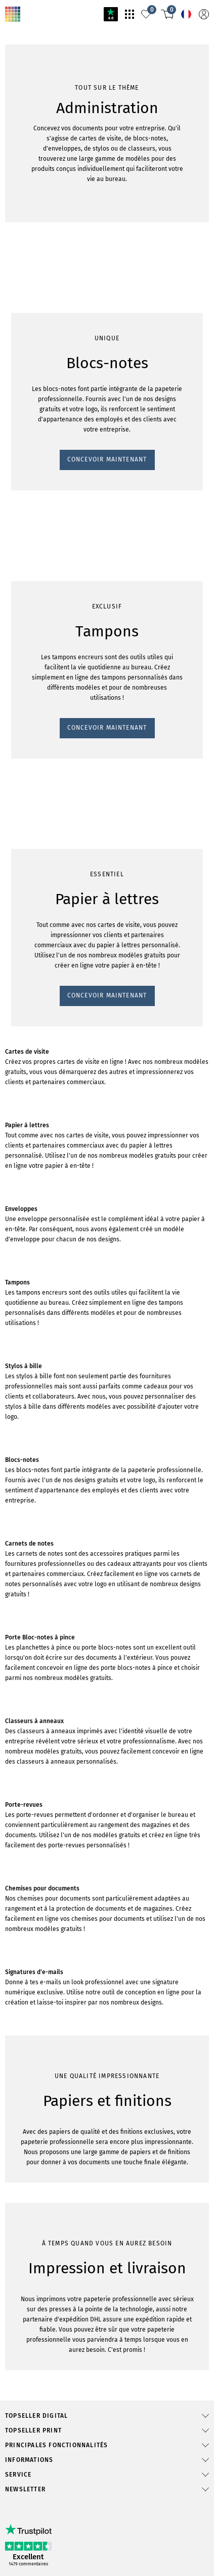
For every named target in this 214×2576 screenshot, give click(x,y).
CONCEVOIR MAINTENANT (51, 676)
